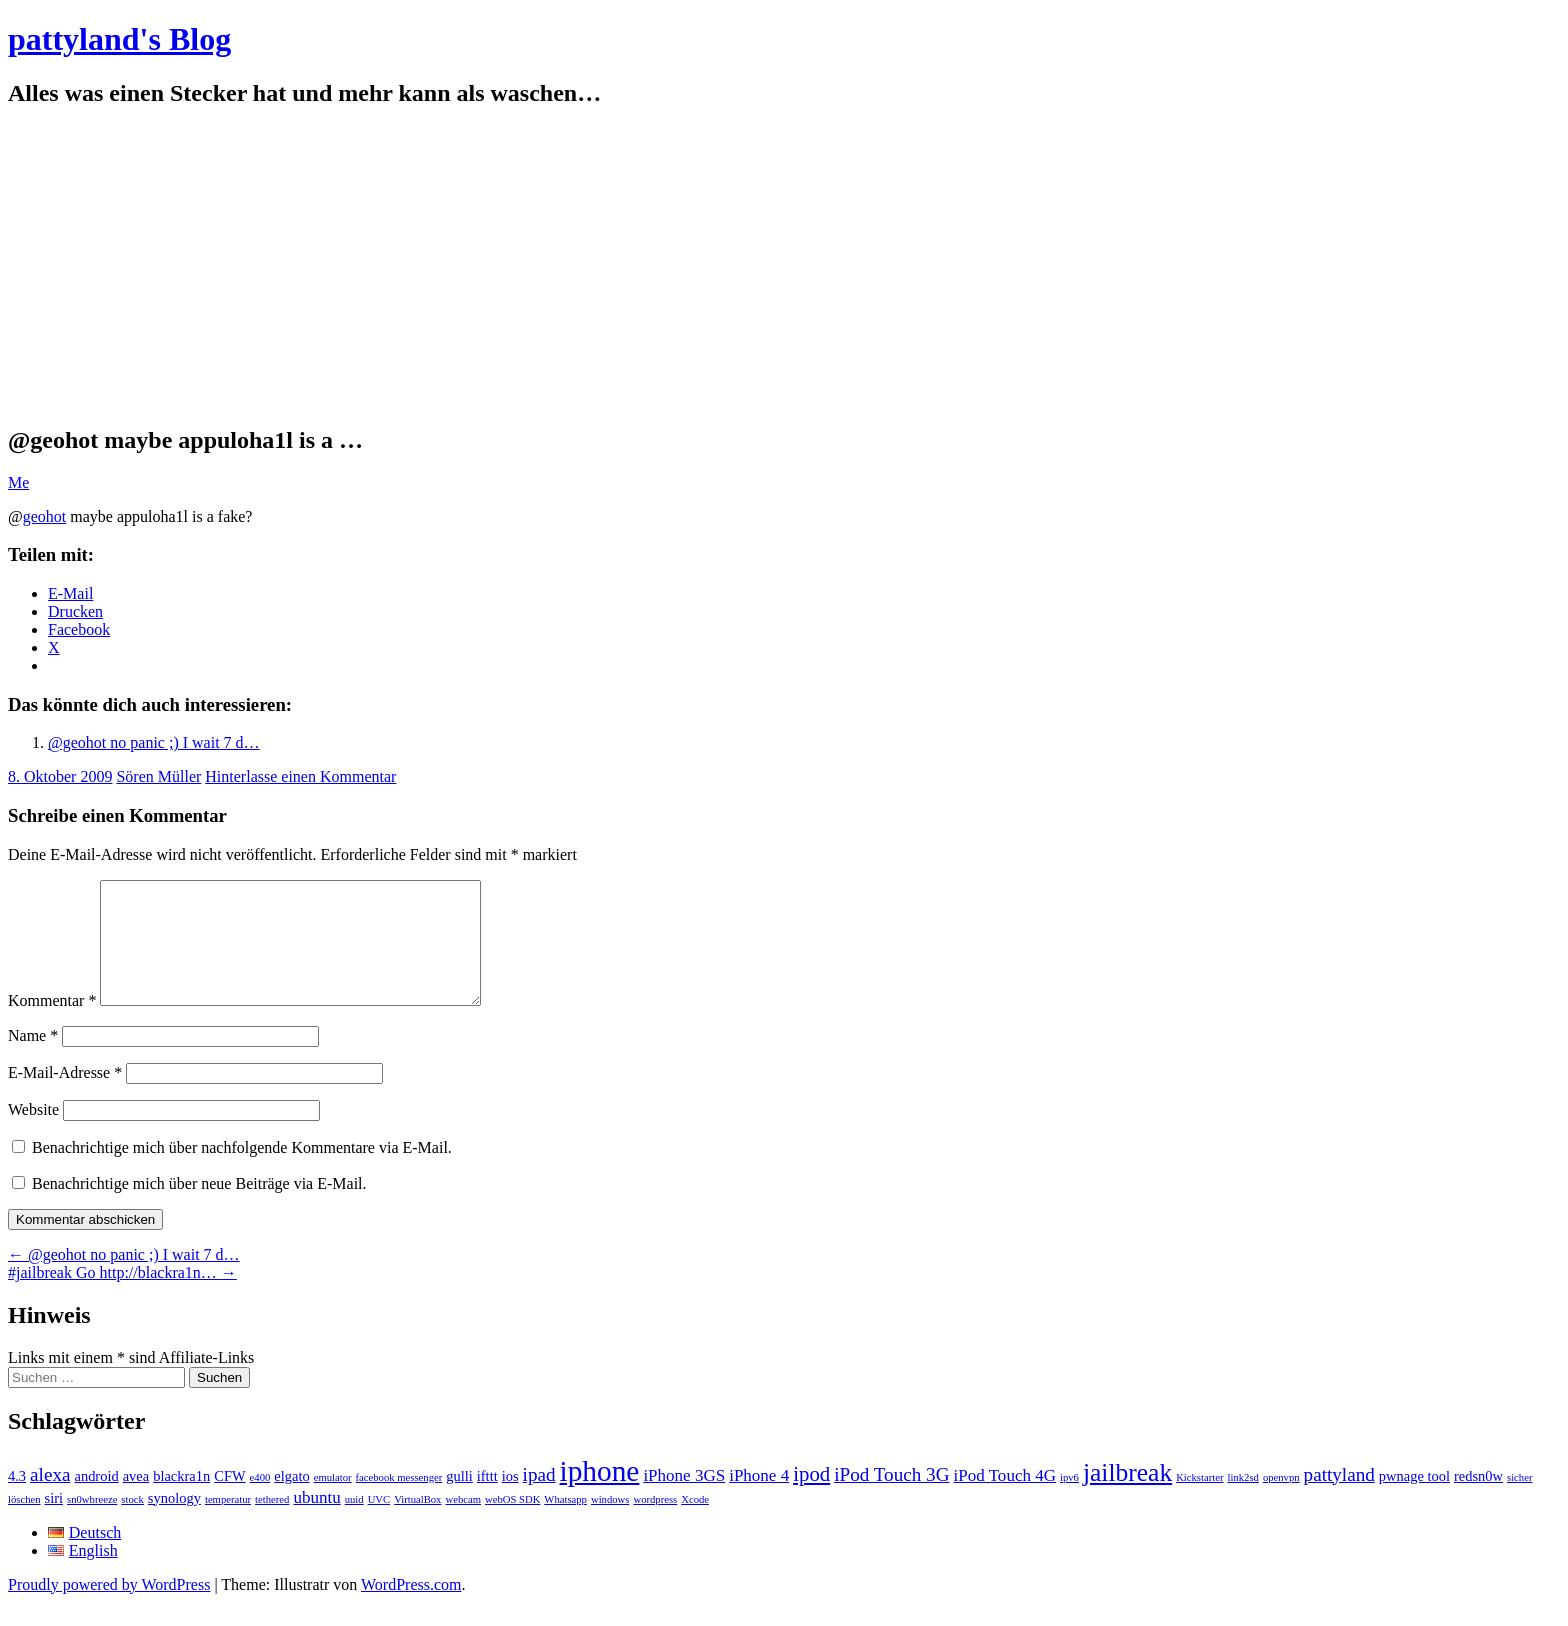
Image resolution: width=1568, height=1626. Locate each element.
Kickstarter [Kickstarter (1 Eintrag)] (1199, 1501)
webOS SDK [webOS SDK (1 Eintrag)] (512, 1523)
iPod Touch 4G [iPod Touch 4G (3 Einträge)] (1005, 1499)
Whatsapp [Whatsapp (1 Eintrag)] (565, 1523)
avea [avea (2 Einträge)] (136, 1500)
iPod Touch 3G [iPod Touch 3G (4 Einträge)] (891, 1498)
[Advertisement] (784, 267)
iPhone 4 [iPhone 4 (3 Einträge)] (759, 1499)
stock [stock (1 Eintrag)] (132, 1523)
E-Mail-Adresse (65, 1096)
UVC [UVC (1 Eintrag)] (379, 1523)
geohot (45, 516)
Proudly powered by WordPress (109, 1608)
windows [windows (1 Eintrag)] (610, 1523)
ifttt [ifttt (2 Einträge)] (487, 1500)
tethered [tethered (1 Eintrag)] (272, 1523)
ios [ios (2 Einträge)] (510, 1500)
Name (33, 1059)
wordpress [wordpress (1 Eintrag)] (655, 1523)
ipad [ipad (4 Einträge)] (539, 1498)
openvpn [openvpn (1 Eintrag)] (1281, 1501)
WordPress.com (411, 1608)
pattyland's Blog (119, 39)
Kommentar (52, 1024)
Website (33, 1133)
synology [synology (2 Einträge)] (174, 1522)
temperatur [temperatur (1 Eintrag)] (228, 1523)
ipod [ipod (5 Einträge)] (811, 1498)
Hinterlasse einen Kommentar (300, 776)
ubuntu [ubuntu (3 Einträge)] (316, 1521)
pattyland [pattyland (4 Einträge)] (1339, 1498)
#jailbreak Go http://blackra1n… (122, 1296)
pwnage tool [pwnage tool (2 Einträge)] (1414, 1500)
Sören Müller (158, 776)
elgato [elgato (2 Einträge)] (291, 1500)
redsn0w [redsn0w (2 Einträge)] (1478, 1500)
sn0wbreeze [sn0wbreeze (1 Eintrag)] (92, 1523)
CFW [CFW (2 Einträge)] (229, 1500)
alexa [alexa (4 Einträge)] (50, 1498)
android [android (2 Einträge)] (96, 1500)
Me (18, 482)
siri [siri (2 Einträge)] (54, 1522)
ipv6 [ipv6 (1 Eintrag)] (1069, 1501)
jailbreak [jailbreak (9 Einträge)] (1127, 1496)
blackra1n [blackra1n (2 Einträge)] (181, 1500)
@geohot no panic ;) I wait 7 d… (154, 742)
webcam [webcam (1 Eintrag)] (463, 1523)
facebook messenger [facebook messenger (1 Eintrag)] (399, 1501)
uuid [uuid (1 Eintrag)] (354, 1523)
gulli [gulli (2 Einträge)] (459, 1500)
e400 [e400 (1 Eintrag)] (260, 1501)
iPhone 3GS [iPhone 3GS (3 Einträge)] (684, 1499)
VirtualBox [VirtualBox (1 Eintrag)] (417, 1523)
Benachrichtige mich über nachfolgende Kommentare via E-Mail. (242, 1171)
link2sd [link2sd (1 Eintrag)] (1243, 1501)
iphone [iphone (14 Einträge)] (600, 1495)
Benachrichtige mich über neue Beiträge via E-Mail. (199, 1207)
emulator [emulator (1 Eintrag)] (333, 1501)
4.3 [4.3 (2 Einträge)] (17, 1500)
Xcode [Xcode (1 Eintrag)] (695, 1523)
